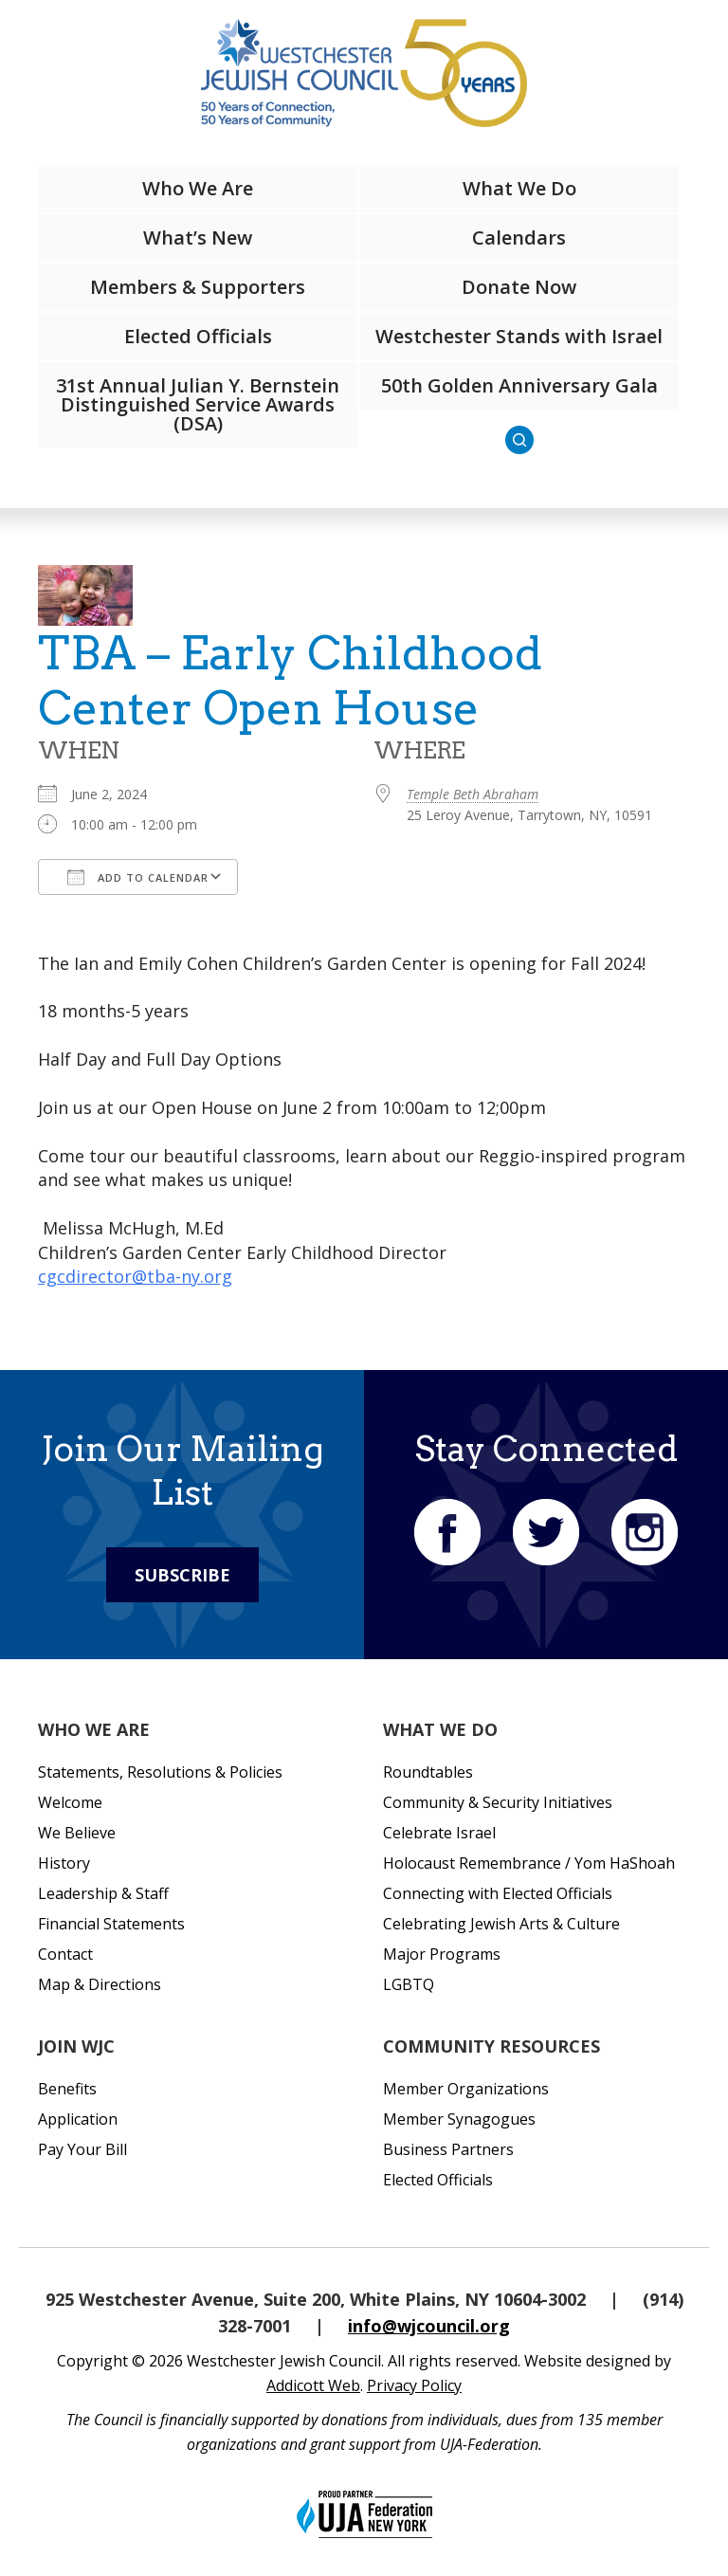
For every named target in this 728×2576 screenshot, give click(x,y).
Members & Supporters (197, 287)
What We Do (519, 188)
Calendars (519, 237)
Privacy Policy (414, 2385)
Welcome (70, 1802)
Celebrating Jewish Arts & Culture (501, 1923)
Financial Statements (111, 1923)
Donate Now (519, 287)
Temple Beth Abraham (472, 794)
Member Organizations (466, 2088)
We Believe (77, 1832)
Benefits (67, 2088)
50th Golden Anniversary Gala (519, 385)
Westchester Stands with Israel (519, 336)
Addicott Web (313, 2385)
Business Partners (448, 2149)
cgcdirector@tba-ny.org (135, 1276)
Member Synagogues (459, 2119)
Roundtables (428, 1772)
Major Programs (441, 1954)
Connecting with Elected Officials (497, 1893)
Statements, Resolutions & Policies (160, 1772)
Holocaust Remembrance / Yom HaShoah (529, 1863)
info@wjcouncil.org (429, 2325)
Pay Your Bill (82, 2149)
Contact (65, 1954)
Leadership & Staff (103, 1893)
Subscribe (182, 1574)
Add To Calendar (138, 877)
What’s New (197, 237)
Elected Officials (198, 336)
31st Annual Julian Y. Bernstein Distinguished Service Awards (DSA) (197, 404)
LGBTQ (408, 1984)
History (64, 1863)
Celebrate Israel (439, 1832)
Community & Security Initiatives (497, 1802)
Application (78, 2119)
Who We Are (197, 188)
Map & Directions (99, 1984)
